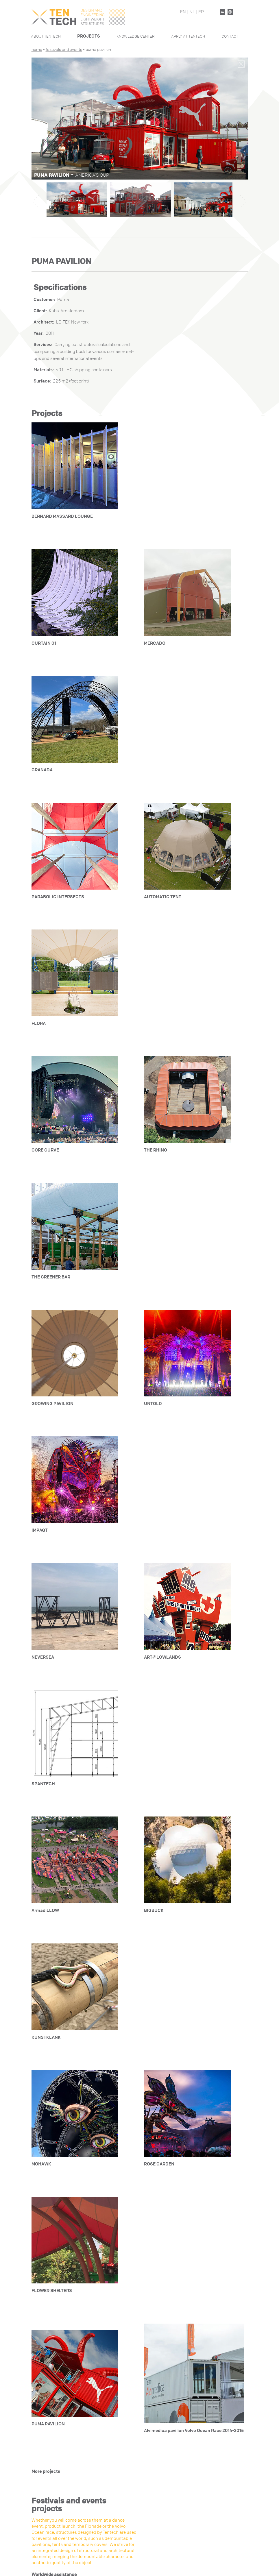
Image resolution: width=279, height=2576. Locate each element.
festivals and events (64, 49)
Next (243, 201)
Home (37, 49)
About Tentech (46, 36)
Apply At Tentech (188, 36)
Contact (229, 36)
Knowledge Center (136, 36)
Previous (35, 201)
